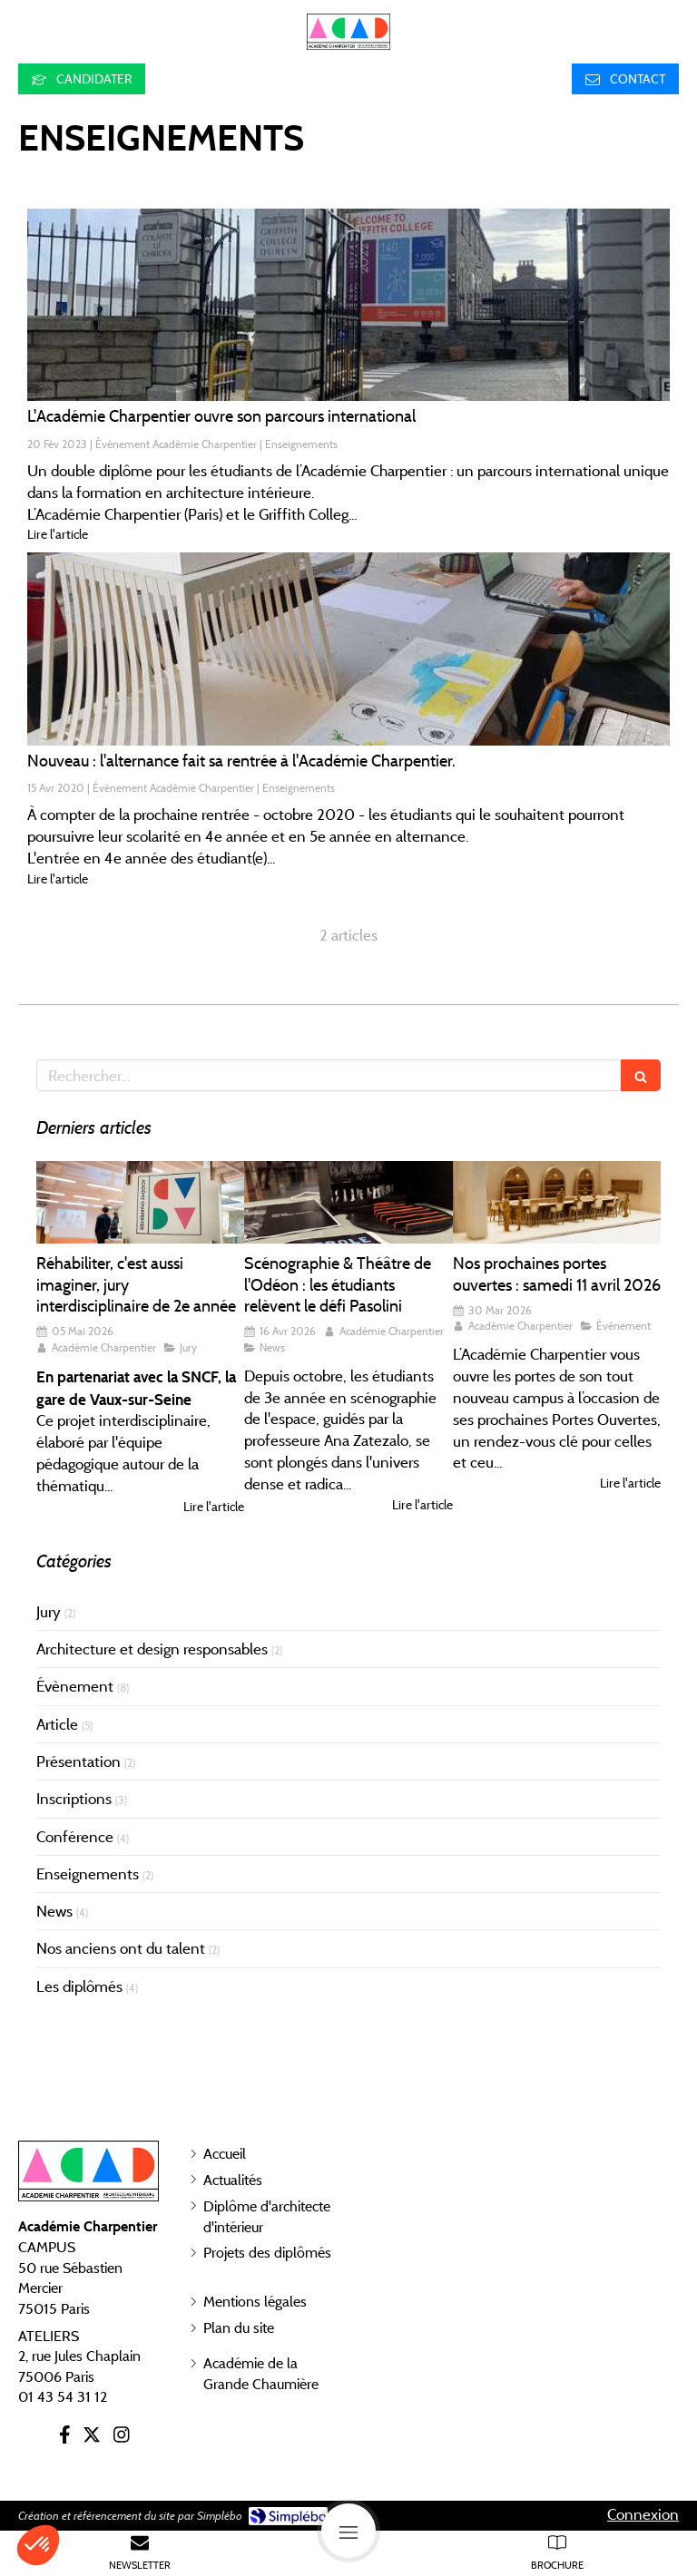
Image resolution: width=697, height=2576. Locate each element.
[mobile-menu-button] (348, 2530)
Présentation (78, 1761)
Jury (48, 1612)
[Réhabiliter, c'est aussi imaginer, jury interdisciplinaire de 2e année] (140, 1202)
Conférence (74, 1837)
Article (57, 1724)
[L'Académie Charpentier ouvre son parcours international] (348, 305)
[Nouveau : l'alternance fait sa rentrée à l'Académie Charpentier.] (348, 648)
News (54, 1911)
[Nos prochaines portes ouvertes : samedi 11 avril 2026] (557, 1202)
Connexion (643, 2514)
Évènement (74, 1686)
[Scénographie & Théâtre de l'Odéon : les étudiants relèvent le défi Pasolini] (348, 1202)
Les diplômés (79, 1986)
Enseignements (87, 1874)
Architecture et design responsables (152, 1649)
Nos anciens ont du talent (120, 1948)
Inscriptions (74, 1799)
